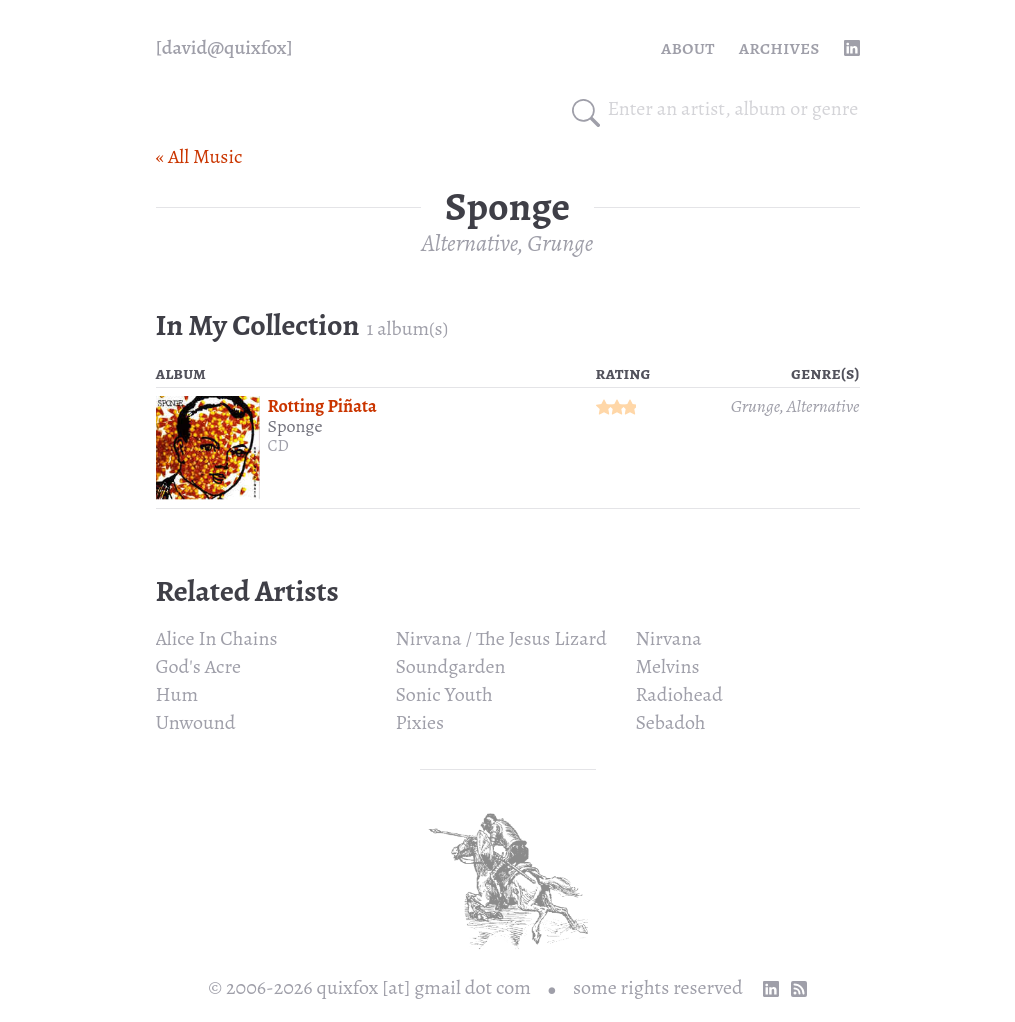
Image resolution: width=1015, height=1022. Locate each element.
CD (278, 446)
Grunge (560, 243)
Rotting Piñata (322, 406)
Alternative (470, 243)
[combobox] (734, 109)
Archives (779, 47)
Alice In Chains (217, 638)
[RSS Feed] (799, 989)
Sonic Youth (444, 694)
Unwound (196, 722)
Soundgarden (451, 666)
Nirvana (669, 638)
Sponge (295, 426)
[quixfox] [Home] (224, 48)
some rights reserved (658, 987)
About (688, 47)
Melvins (668, 666)
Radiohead (679, 694)
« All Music (199, 156)
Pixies (420, 722)
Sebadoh (671, 722)
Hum (177, 694)
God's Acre (198, 666)
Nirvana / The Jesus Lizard (501, 638)
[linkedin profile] (852, 48)
